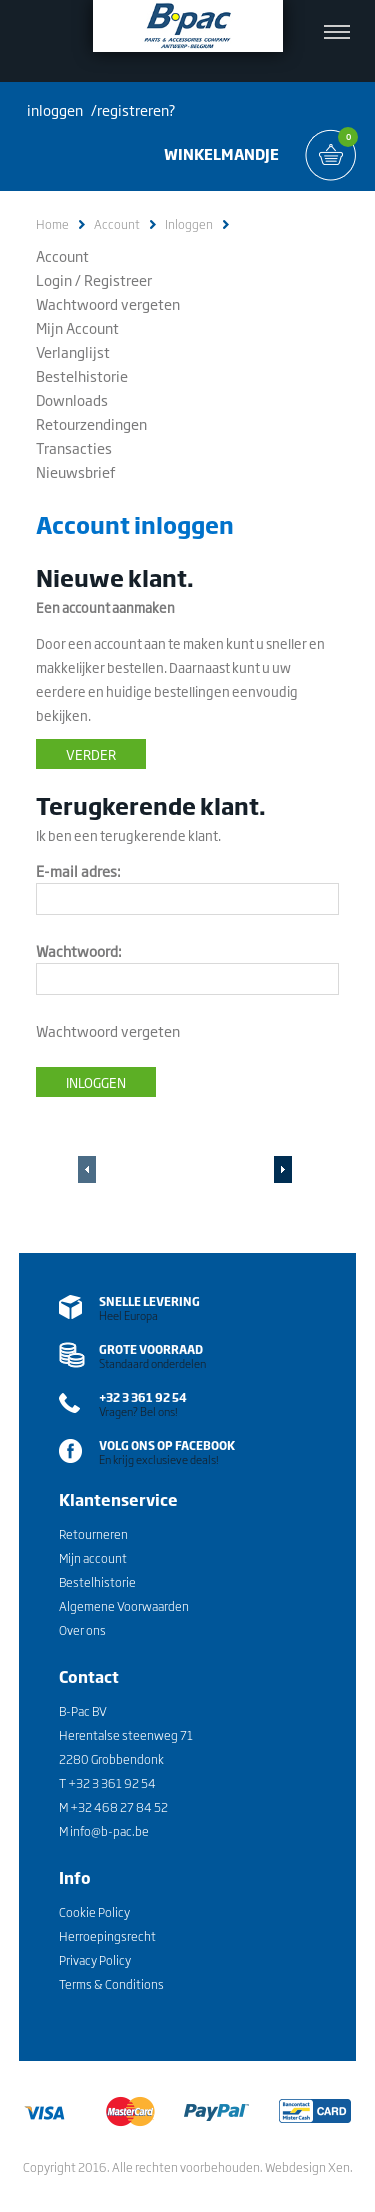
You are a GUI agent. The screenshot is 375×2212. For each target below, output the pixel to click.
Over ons (82, 1630)
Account (117, 224)
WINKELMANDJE (221, 153)
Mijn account (93, 1558)
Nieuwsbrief (76, 471)
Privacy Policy (95, 1960)
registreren (133, 109)
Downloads (72, 399)
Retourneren (93, 1534)
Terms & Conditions (111, 1984)
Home (52, 224)
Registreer (118, 279)
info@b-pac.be (109, 1831)
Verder (91, 754)
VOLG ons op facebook (167, 1445)
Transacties (74, 447)
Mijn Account (77, 327)
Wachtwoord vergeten (108, 303)
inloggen (55, 109)
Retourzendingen (91, 423)
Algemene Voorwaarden (124, 1606)
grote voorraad (151, 1349)
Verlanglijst (73, 351)
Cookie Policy (94, 1912)
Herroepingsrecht (107, 1936)
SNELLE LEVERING (149, 1301)
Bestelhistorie (82, 375)
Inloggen (189, 224)
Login (54, 279)
